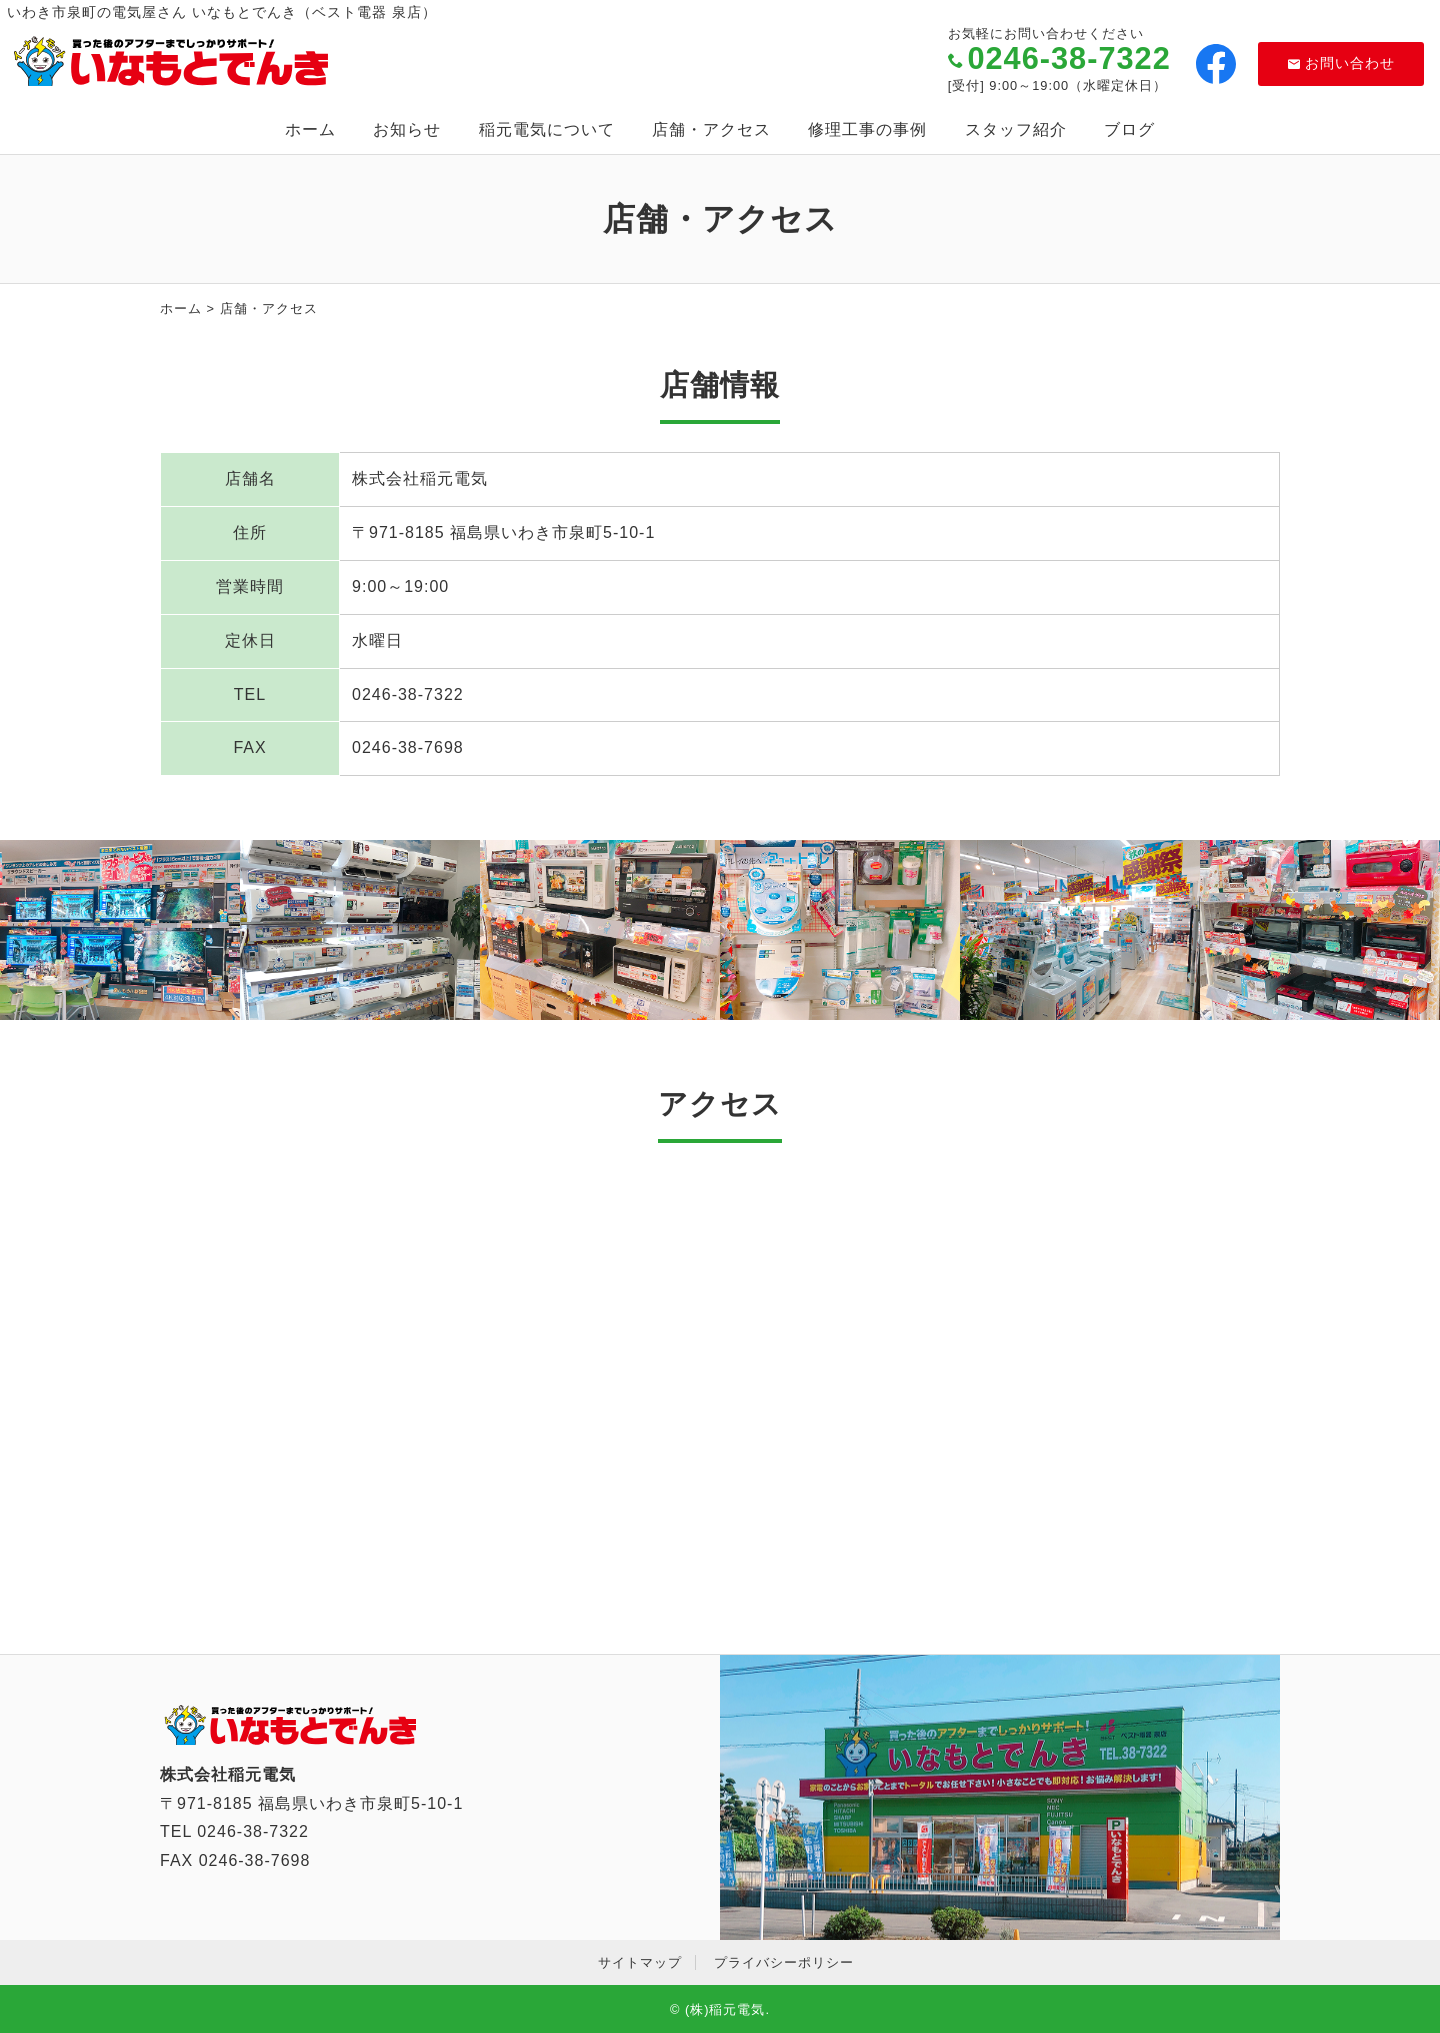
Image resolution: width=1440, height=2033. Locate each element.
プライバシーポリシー (784, 1962)
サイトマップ (640, 1962)
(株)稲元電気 (725, 2009)
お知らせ (407, 129)
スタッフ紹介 (1016, 129)
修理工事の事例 (867, 129)
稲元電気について (547, 129)
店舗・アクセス (711, 129)
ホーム (310, 129)
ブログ (1129, 129)
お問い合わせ (1341, 63)
